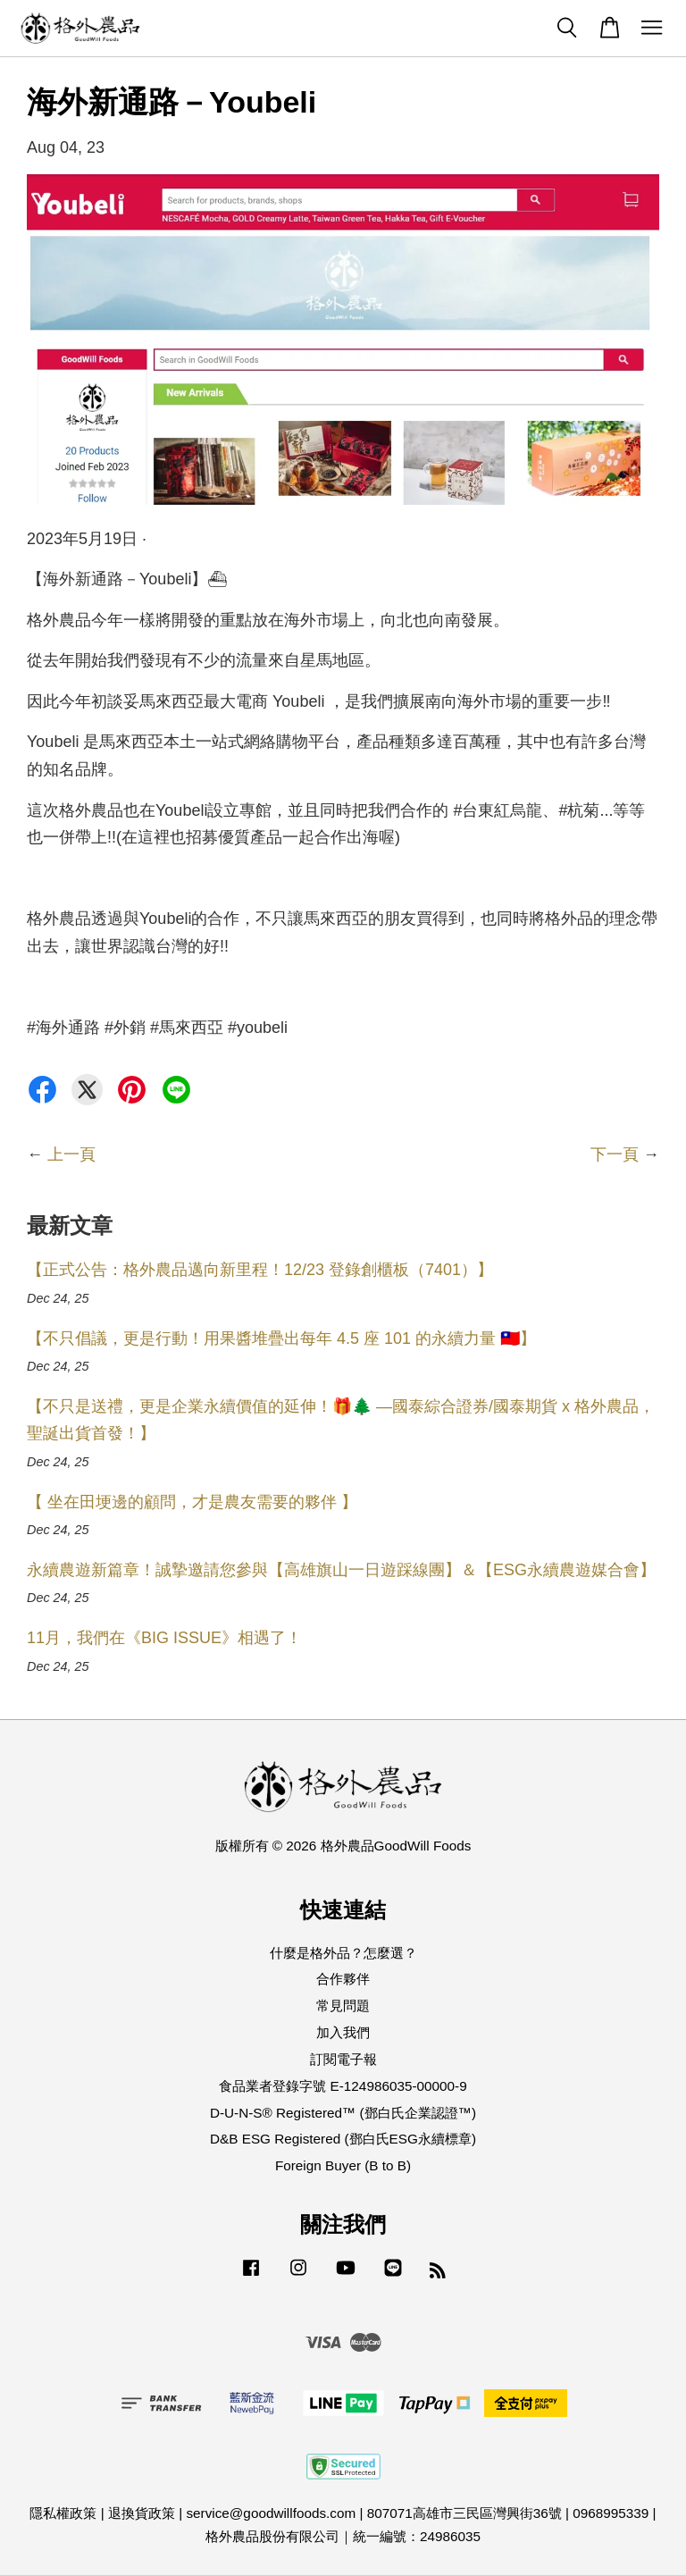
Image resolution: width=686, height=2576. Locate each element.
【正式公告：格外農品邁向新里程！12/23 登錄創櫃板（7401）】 (260, 1270)
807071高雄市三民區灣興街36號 (464, 2513)
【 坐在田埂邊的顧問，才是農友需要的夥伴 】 (192, 1502)
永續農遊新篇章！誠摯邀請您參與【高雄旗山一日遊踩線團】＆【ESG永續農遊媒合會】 (341, 1570)
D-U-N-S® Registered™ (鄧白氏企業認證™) (343, 2112)
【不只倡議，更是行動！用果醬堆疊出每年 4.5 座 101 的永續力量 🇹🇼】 (281, 1338)
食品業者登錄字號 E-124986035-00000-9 (342, 2086)
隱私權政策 (62, 2513)
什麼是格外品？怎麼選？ (343, 1952)
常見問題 (343, 2005)
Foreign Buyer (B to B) (343, 2165)
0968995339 (610, 2513)
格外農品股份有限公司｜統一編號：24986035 (343, 2536)
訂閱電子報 (343, 2059)
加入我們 (343, 2032)
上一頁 (71, 1154)
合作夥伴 (343, 1978)
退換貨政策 (141, 2513)
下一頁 (614, 1154)
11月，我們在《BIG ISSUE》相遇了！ (164, 1638)
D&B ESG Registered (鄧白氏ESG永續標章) (343, 2138)
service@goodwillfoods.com (271, 2513)
